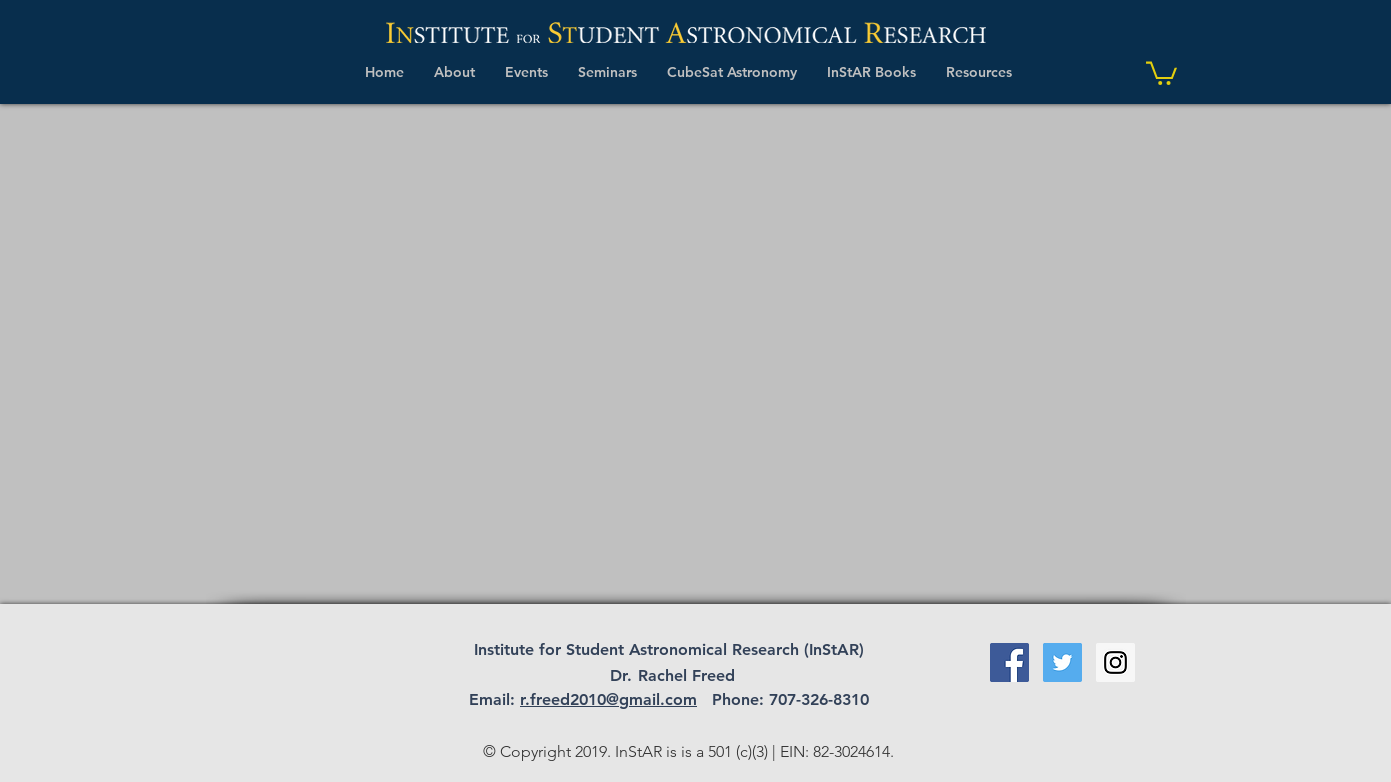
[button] (454, 72)
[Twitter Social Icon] (1062, 662)
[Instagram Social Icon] (1115, 662)
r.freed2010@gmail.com (608, 699)
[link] (1161, 72)
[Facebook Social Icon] (1009, 662)
